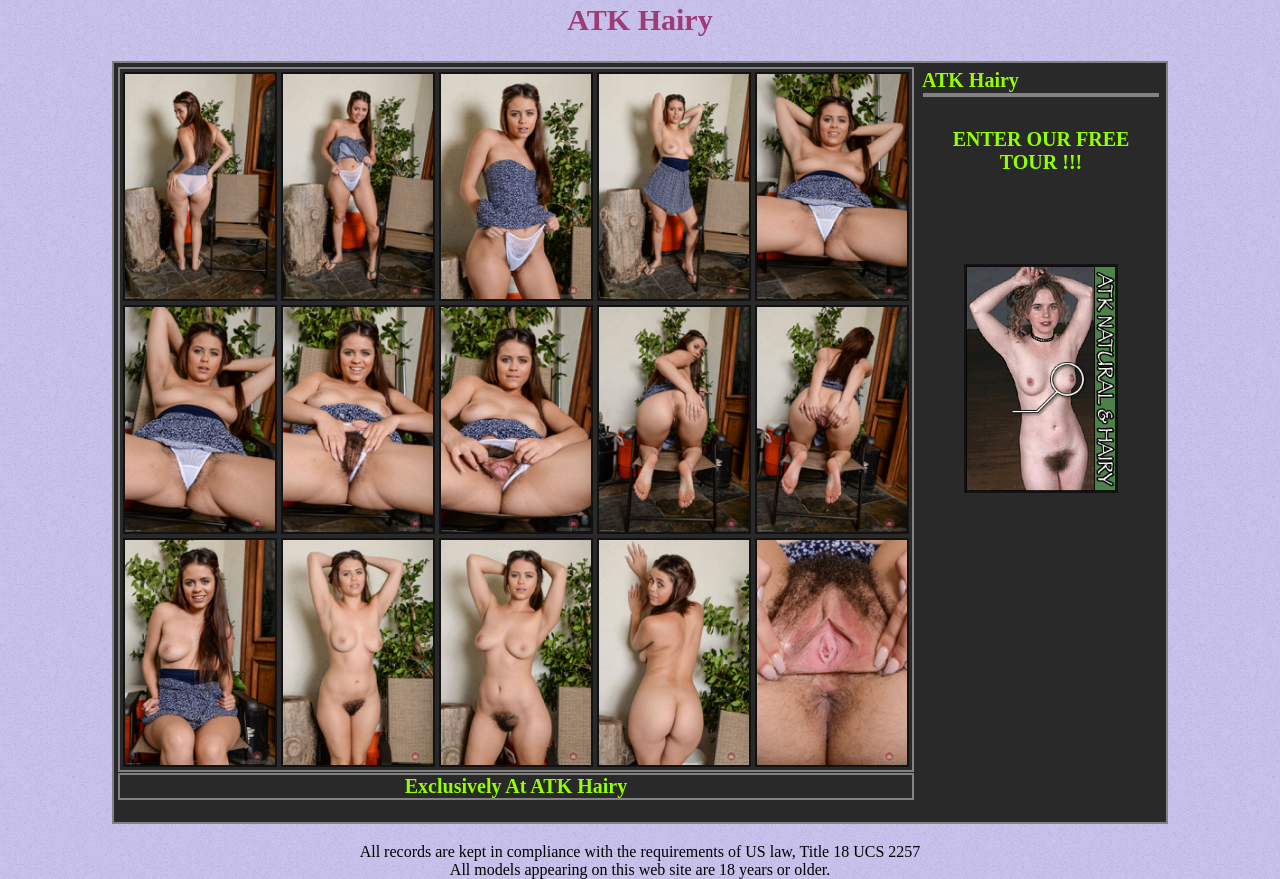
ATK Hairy (578, 786)
